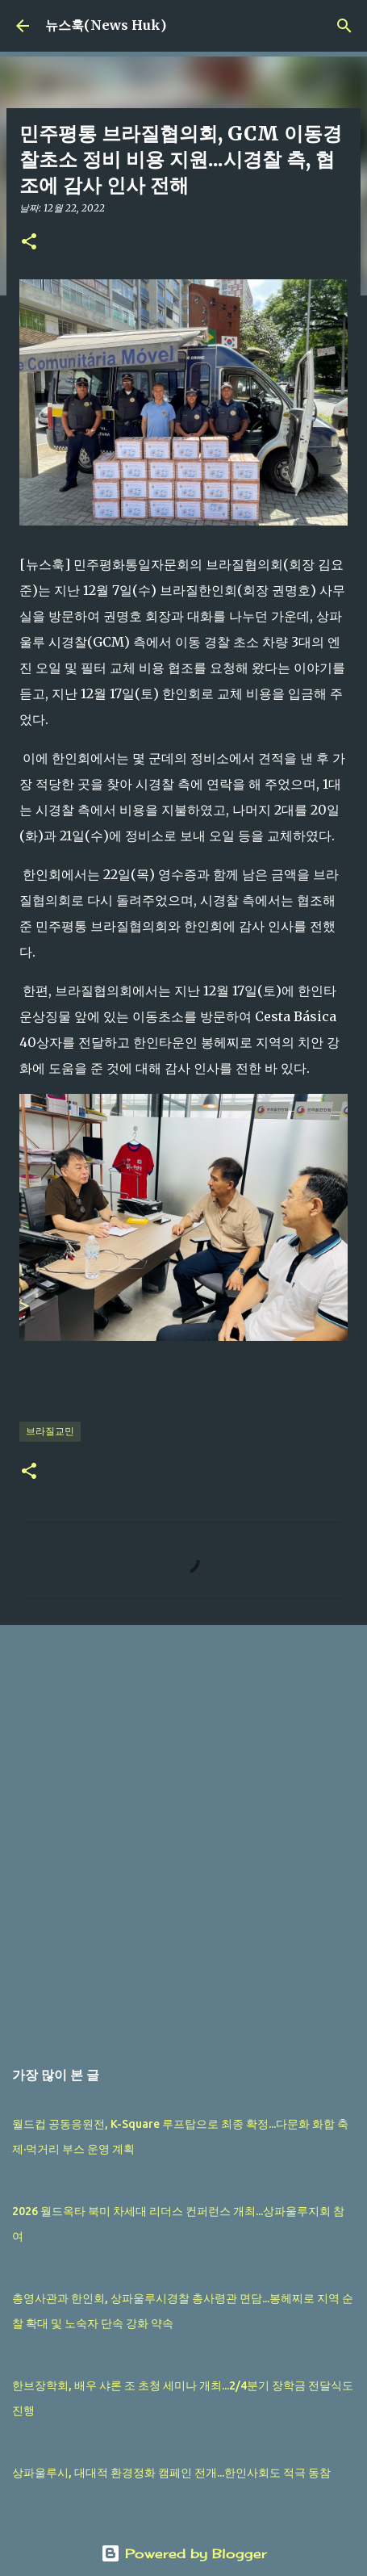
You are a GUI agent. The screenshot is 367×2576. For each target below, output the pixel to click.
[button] (29, 242)
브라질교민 (50, 1431)
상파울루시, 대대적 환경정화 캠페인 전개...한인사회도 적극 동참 (171, 2472)
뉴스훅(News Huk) (105, 25)
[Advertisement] (183, 1833)
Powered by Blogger (184, 2553)
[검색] (344, 25)
